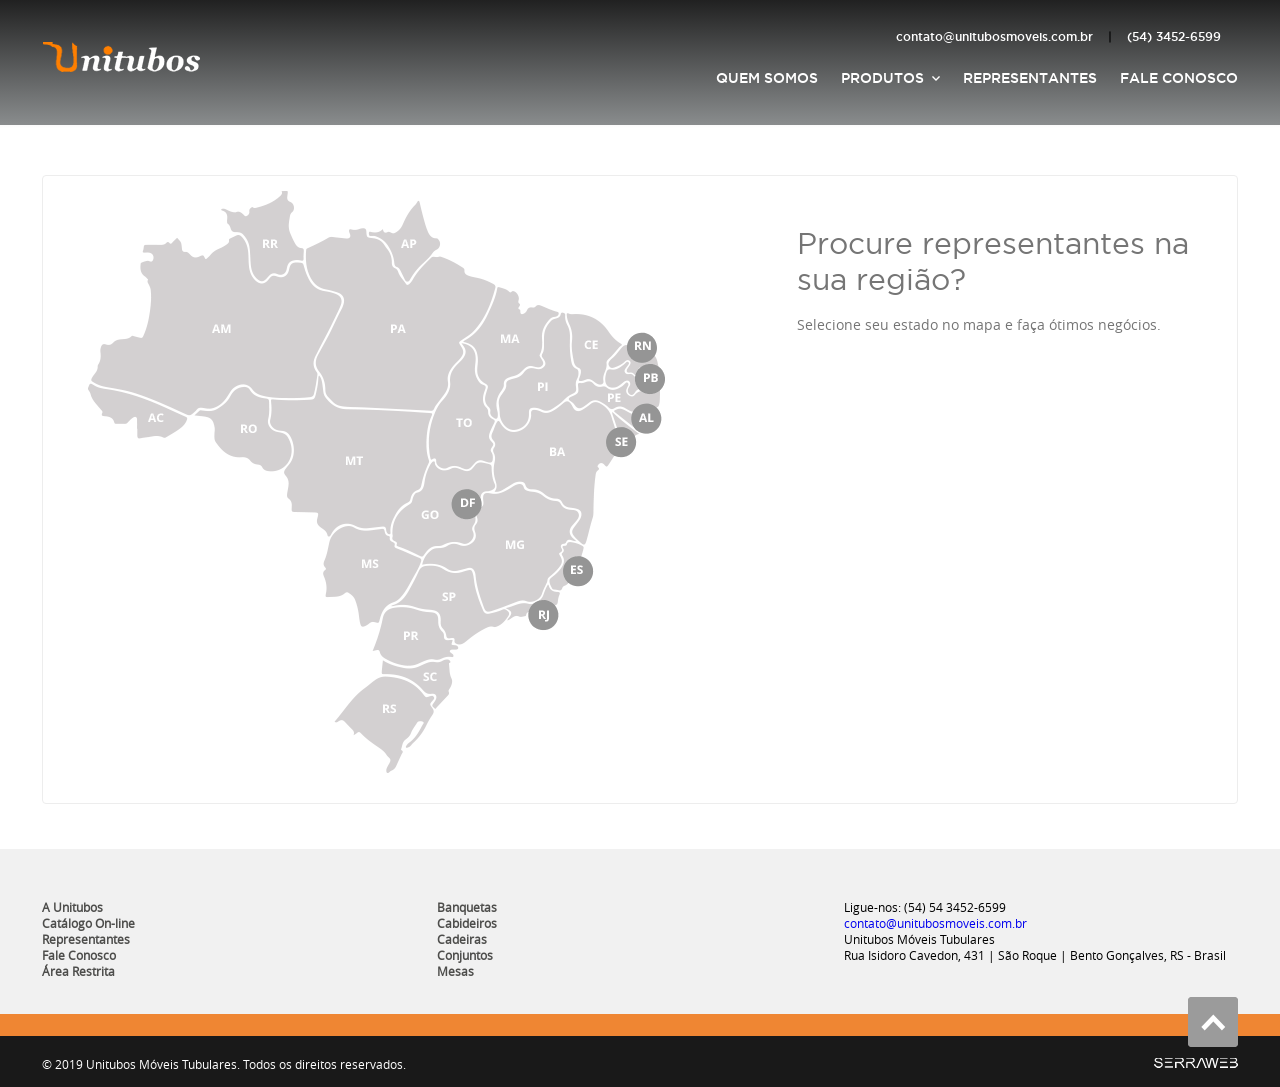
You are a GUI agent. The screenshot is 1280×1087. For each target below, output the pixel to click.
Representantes (1030, 78)
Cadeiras (462, 939)
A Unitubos (72, 907)
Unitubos (121, 55)
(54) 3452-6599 (1174, 36)
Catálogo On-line (88, 923)
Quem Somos (767, 78)
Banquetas (467, 907)
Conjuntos (465, 955)
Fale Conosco (1179, 78)
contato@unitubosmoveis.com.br (994, 36)
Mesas (455, 971)
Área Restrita (78, 971)
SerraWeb (1196, 1063)
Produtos (882, 78)
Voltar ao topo (1213, 1022)
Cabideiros (467, 923)
